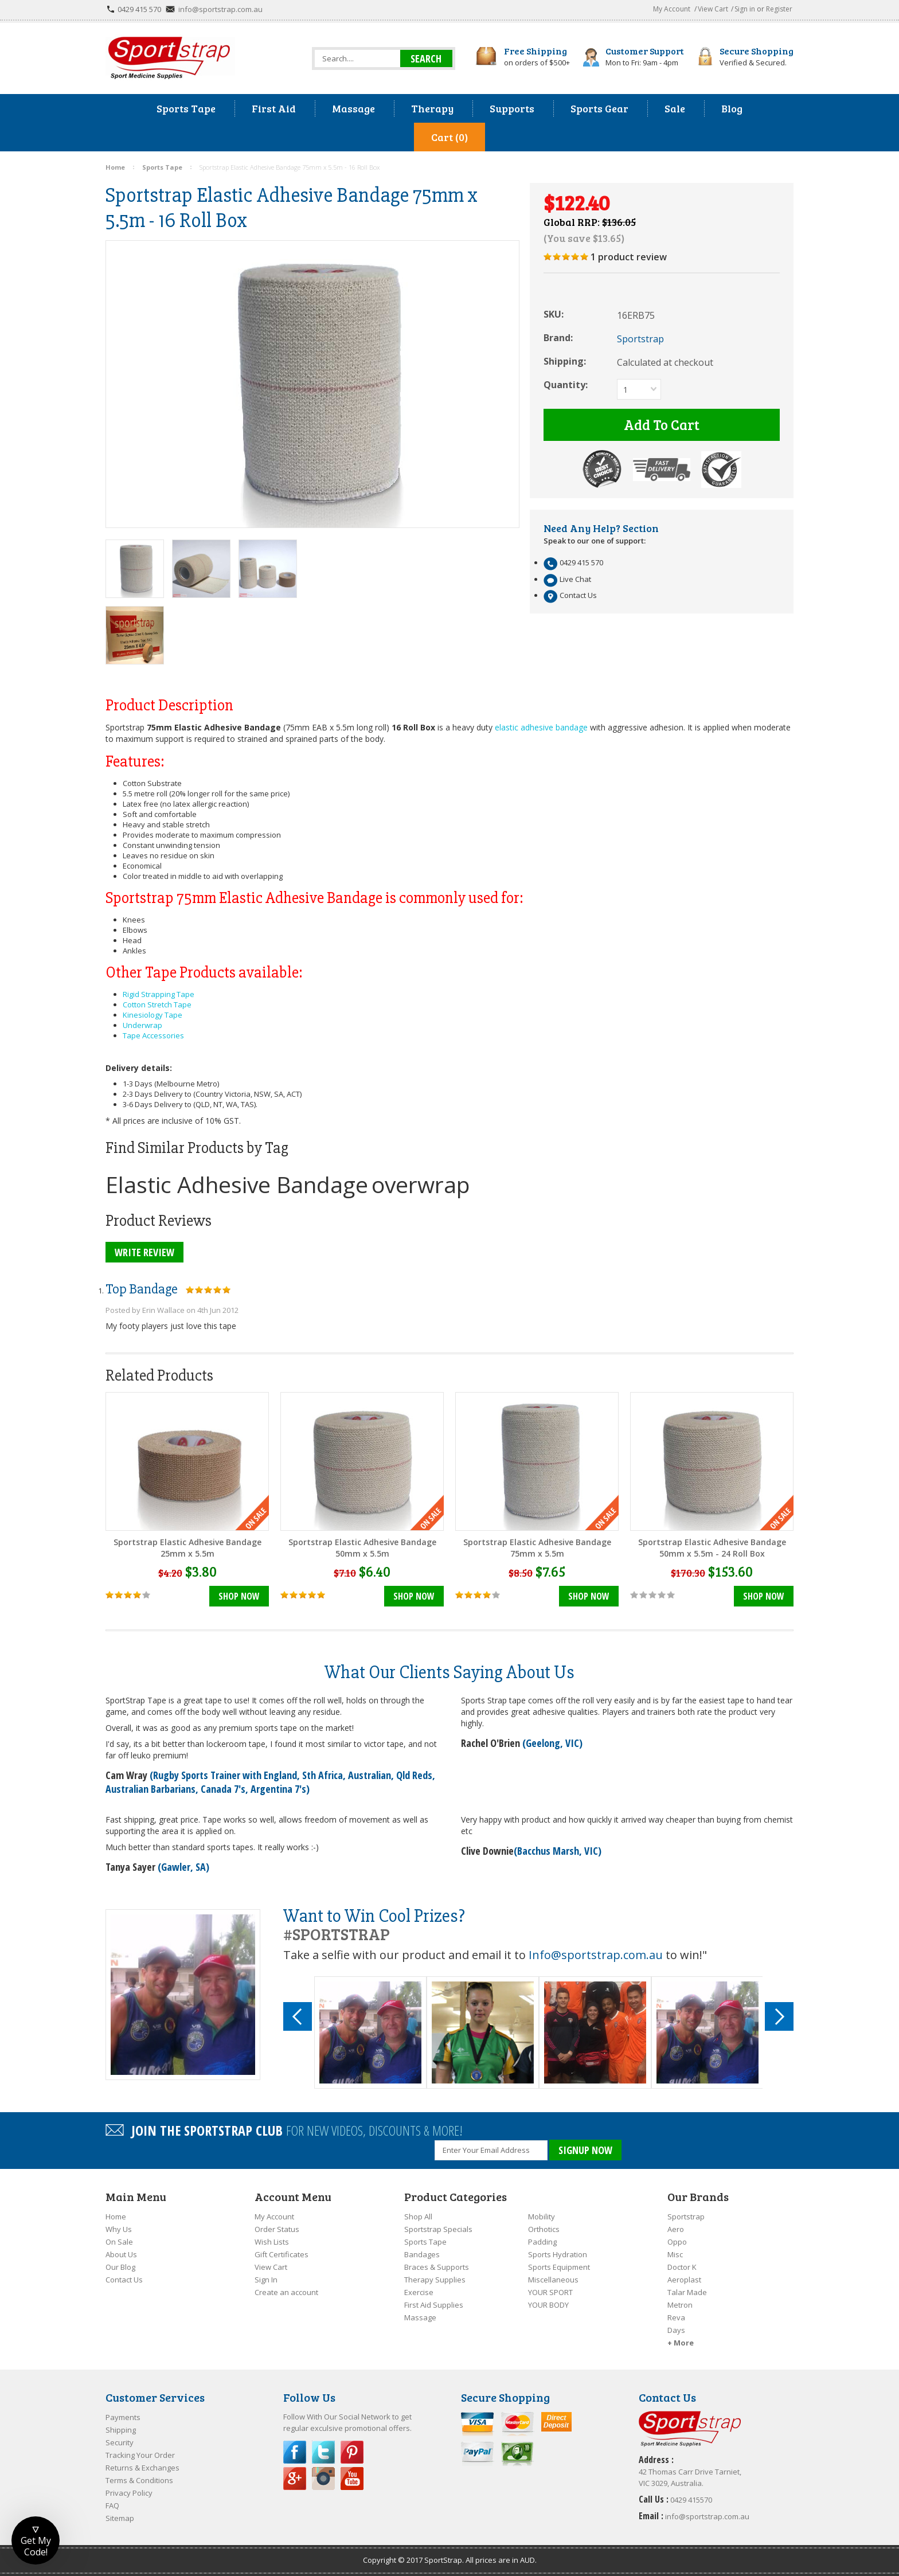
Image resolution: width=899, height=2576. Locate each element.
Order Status (277, 2229)
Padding (542, 2242)
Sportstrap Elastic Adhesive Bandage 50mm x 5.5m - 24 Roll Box (712, 1548)
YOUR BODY (548, 2305)
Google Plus (294, 2478)
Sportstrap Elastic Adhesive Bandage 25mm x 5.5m (187, 1548)
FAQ (112, 2505)
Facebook (294, 2452)
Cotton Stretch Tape (157, 1004)
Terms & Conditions (139, 2480)
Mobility (541, 2216)
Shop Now (239, 1596)
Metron (680, 2305)
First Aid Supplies (433, 2305)
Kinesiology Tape (152, 1015)
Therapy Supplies (435, 2279)
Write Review (144, 1252)
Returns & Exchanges (142, 2467)
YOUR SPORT (550, 2292)
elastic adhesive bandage (541, 727)
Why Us (118, 2229)
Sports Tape (425, 2242)
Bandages (422, 2254)
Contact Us (124, 2279)
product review (629, 257)
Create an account (286, 2292)
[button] (35, 2540)
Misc (675, 2254)
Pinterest (352, 2452)
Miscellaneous (553, 2279)
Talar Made (687, 2292)
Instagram (323, 2478)
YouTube (352, 2478)
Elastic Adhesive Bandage (236, 1184)
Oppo (677, 2242)
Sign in (744, 9)
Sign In (266, 2279)
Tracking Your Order (140, 2455)
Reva (676, 2317)
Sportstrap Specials (438, 2229)
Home (115, 2216)
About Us (121, 2254)
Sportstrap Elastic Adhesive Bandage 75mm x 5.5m (537, 1548)
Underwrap (142, 1025)
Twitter (323, 2452)
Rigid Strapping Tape (158, 994)
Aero (675, 2229)
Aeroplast (684, 2279)
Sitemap (119, 2518)
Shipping (120, 2430)
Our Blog (120, 2267)
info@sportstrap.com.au (220, 9)
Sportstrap (686, 2216)
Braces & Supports (436, 2267)
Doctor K (682, 2267)
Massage (420, 2317)
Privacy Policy (129, 2493)
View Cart (713, 9)
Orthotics (544, 2229)
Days (676, 2330)
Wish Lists (272, 2242)
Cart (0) (449, 137)
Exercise (418, 2292)
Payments (122, 2417)
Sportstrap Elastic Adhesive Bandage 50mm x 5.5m (362, 1548)
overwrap (421, 1184)
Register (779, 9)
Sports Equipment (559, 2267)
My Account (671, 9)
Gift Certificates (281, 2254)
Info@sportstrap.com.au (596, 1955)
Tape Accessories (153, 1035)
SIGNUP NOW (585, 2150)
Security (119, 2442)
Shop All (418, 2216)
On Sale (119, 2242)
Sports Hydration (557, 2254)
